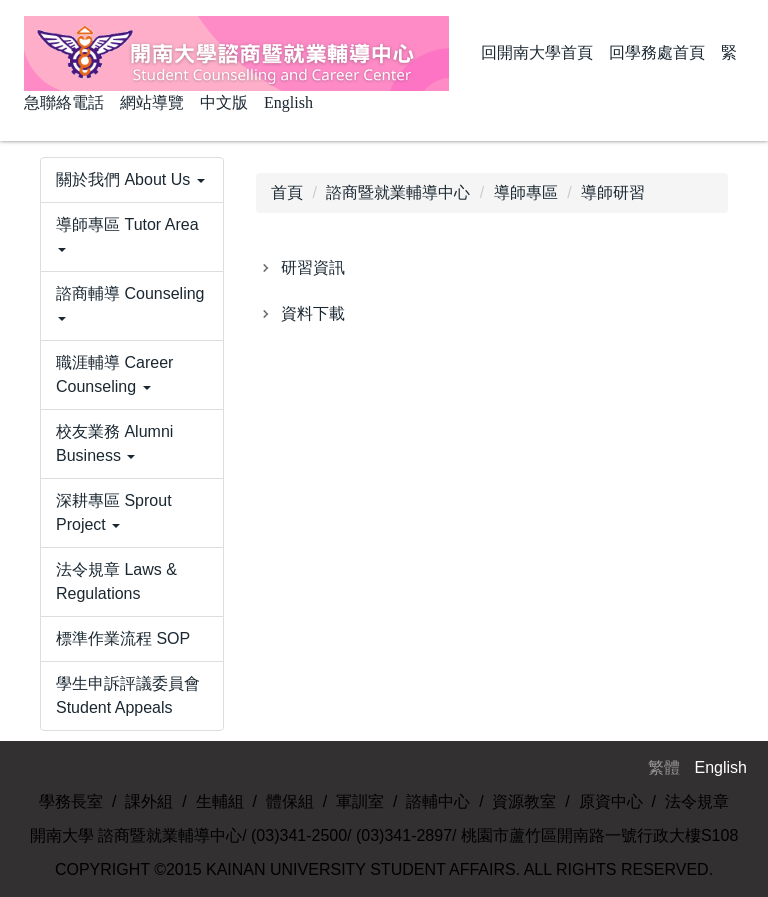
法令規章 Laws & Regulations (116, 581)
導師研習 (613, 192)
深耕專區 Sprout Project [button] (114, 512)
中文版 (224, 102)
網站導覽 (152, 102)
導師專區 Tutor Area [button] (127, 234)
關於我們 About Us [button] (130, 179)
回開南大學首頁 (537, 52)
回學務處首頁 (657, 52)
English (288, 102)
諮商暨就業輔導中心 (398, 192)
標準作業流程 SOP (123, 638)
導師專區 (526, 192)
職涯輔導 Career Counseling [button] (114, 374)
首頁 (287, 192)
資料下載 (313, 313)
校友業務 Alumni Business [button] (114, 443)
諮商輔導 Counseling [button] (130, 303)
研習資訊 (313, 267)
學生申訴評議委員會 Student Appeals (128, 695)
